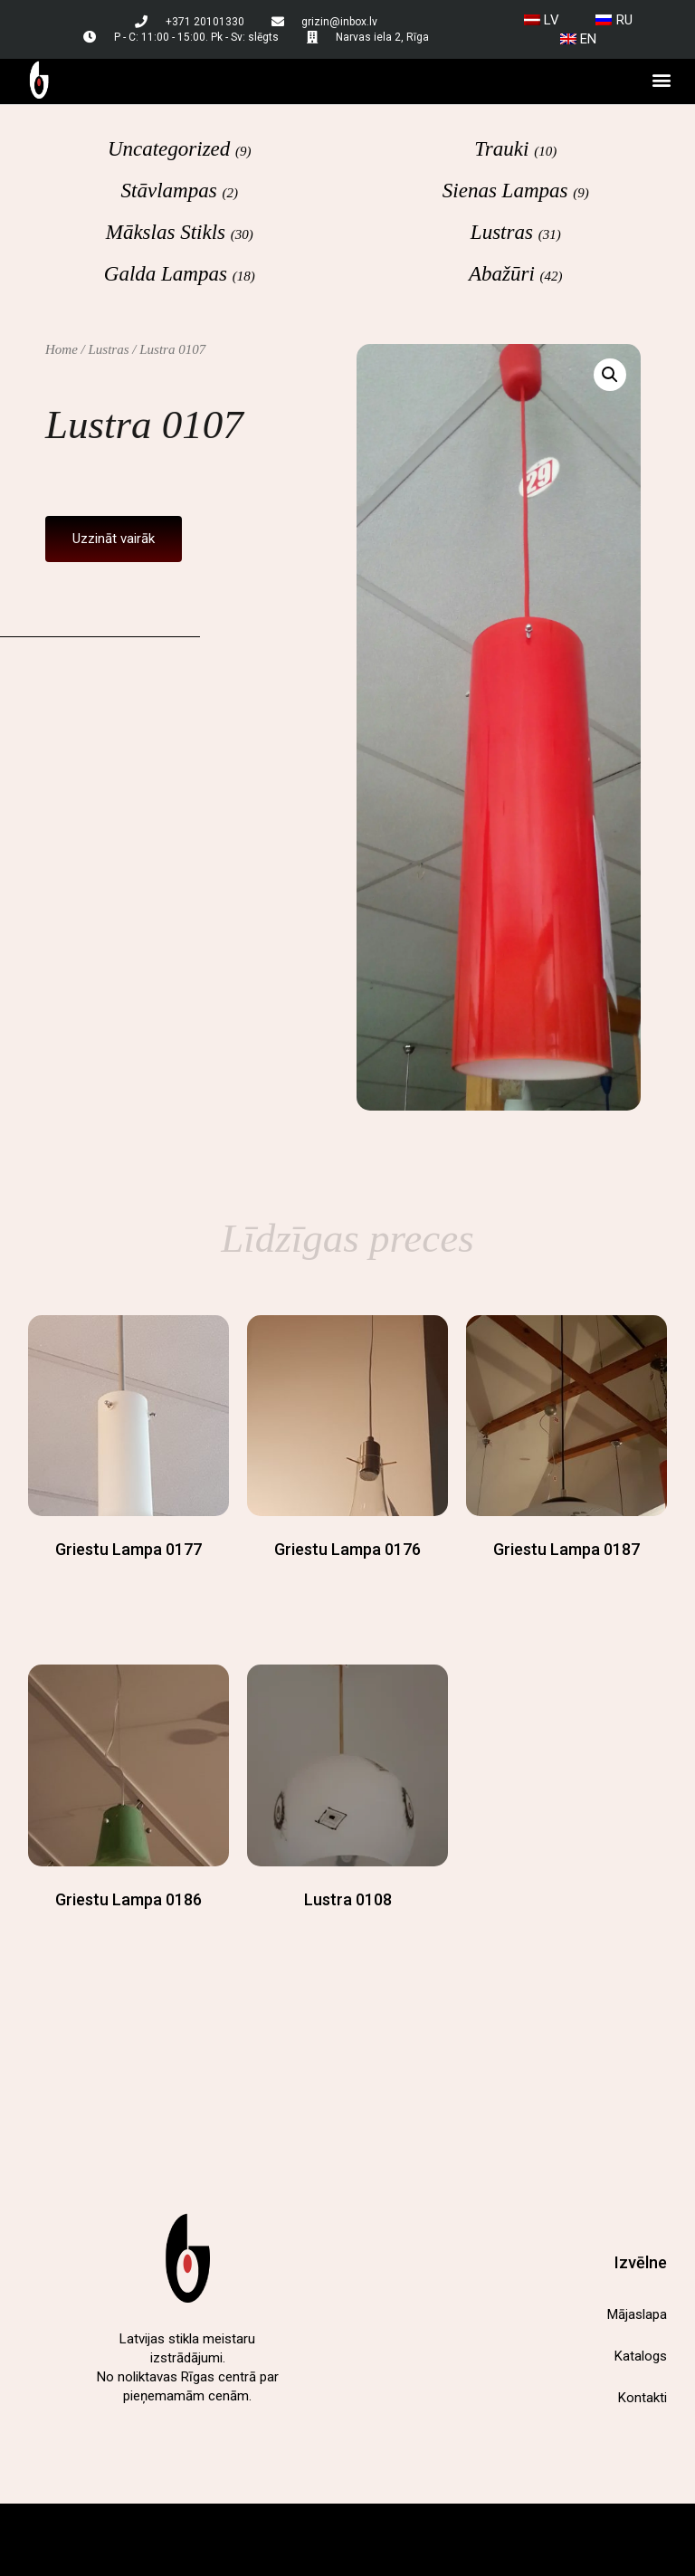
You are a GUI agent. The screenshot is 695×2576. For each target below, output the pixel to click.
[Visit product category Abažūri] (516, 273)
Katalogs (640, 2356)
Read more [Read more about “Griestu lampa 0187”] (566, 1584)
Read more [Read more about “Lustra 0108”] (347, 1935)
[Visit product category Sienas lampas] (516, 190)
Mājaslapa (637, 2314)
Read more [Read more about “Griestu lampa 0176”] (347, 1584)
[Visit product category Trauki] (516, 148)
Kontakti (642, 2398)
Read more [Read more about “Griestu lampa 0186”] (128, 1935)
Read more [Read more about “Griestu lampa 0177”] (128, 1584)
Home (61, 349)
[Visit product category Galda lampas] (180, 273)
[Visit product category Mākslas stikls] (180, 232)
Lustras (109, 349)
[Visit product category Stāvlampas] (180, 190)
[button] (662, 80)
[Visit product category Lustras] (516, 232)
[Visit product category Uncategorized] (180, 148)
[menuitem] (542, 20)
